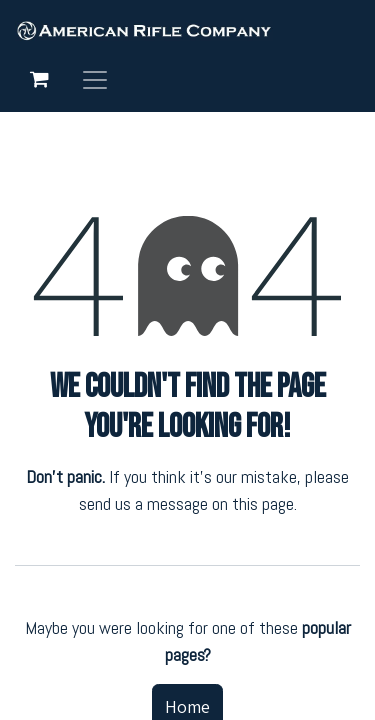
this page (263, 503)
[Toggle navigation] (95, 79)
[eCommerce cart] (39, 79)
